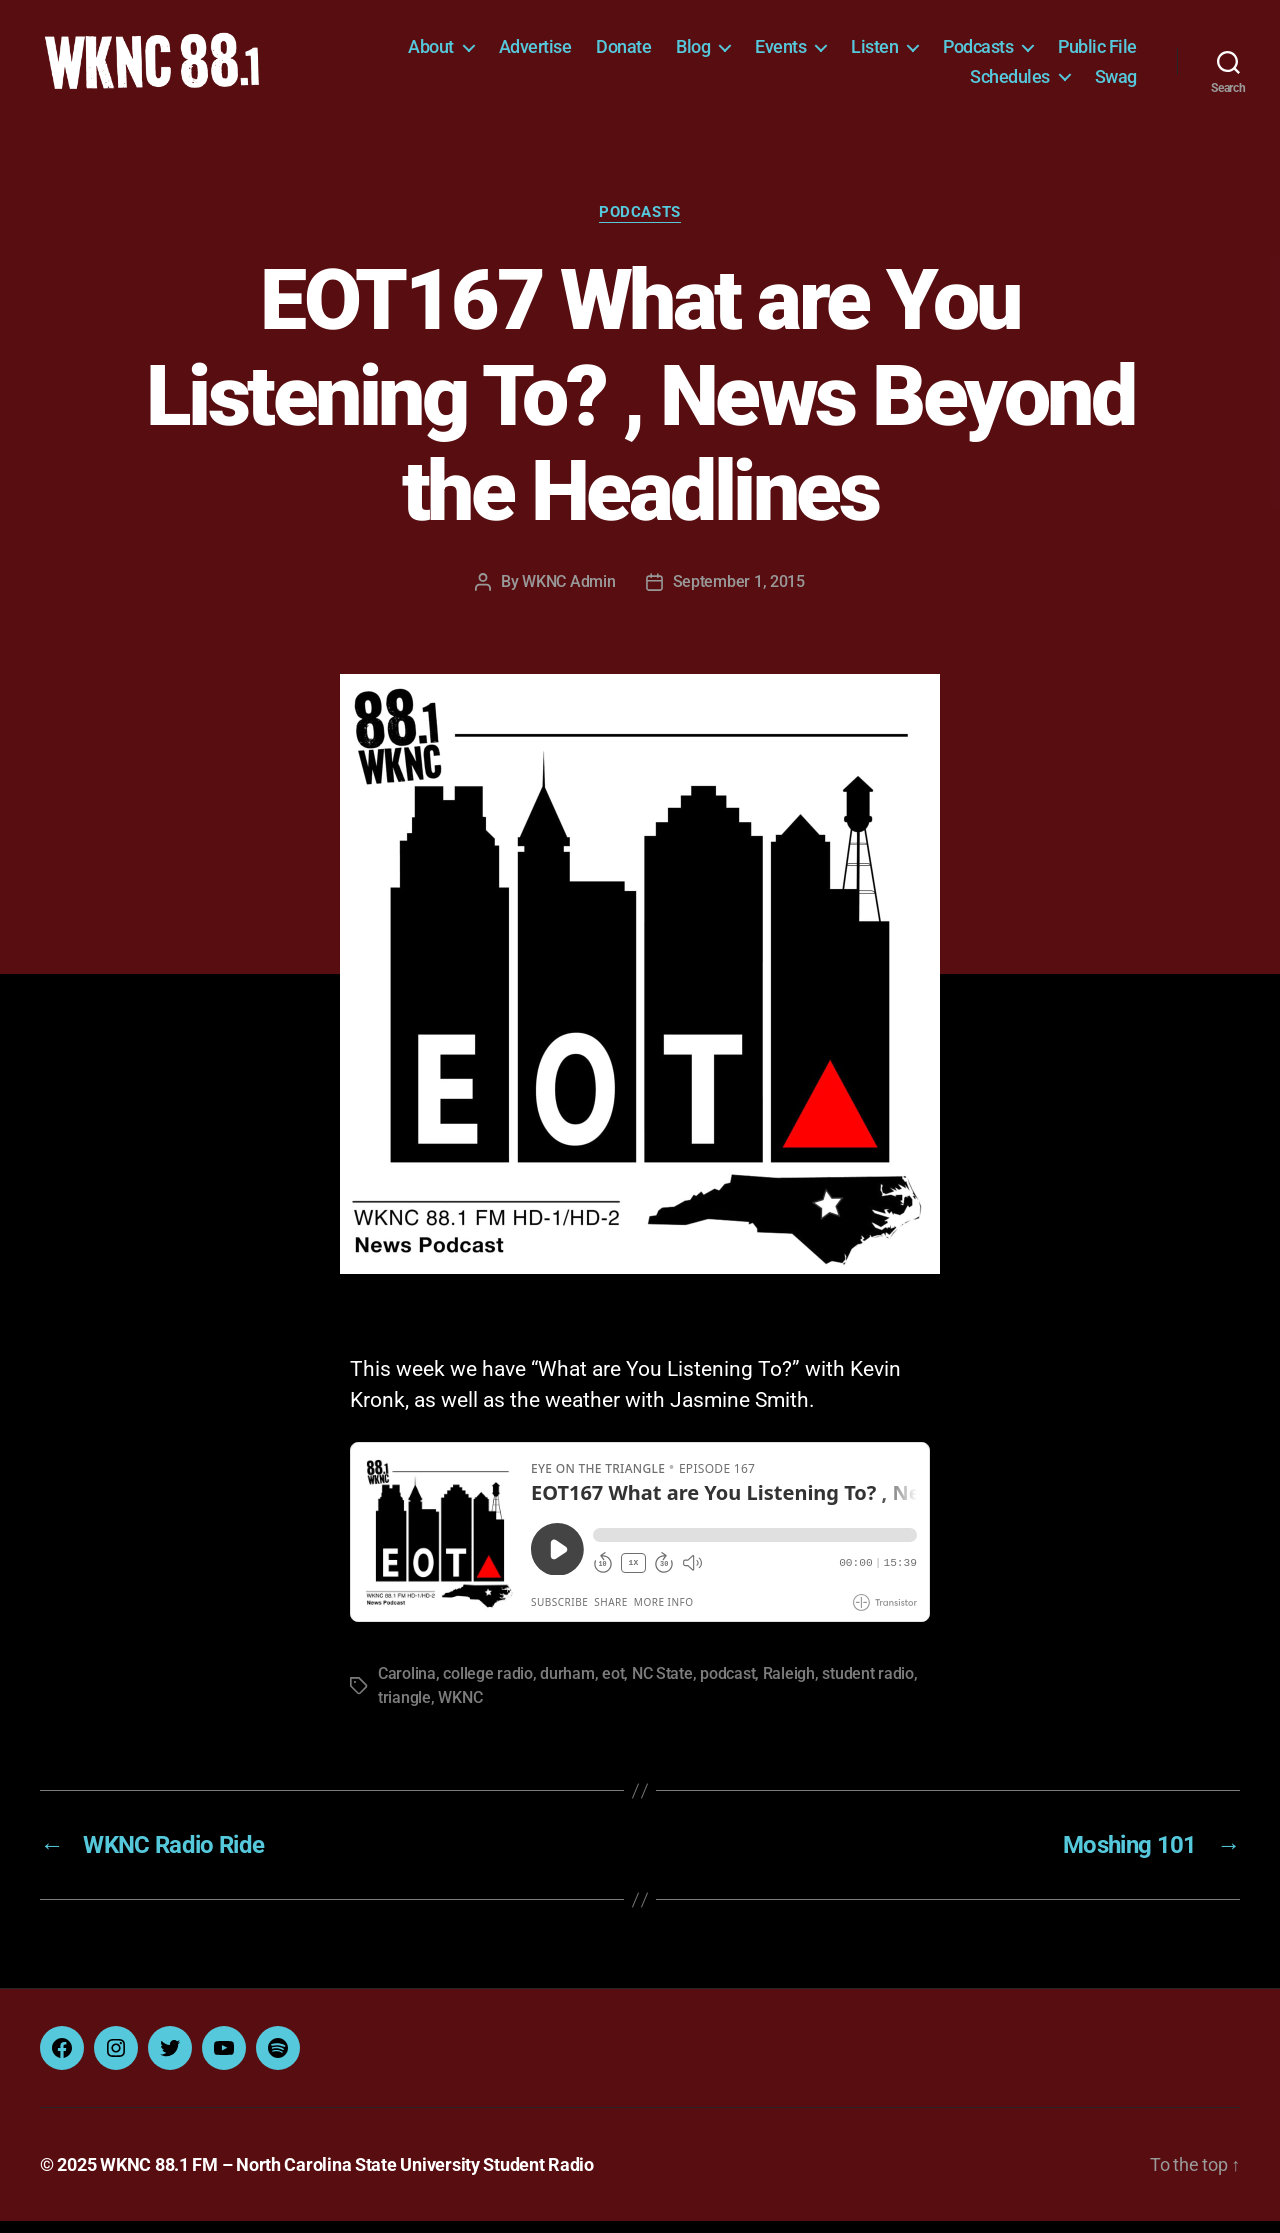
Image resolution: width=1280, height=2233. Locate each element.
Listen (874, 52)
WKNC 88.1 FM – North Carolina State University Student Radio (347, 2176)
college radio (488, 1685)
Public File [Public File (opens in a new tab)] (1097, 52)
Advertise (535, 52)
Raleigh (789, 1685)
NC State (662, 1685)
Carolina (407, 1685)
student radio (868, 1685)
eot (613, 1685)
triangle (404, 1709)
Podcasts (978, 52)
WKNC (460, 1709)
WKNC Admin (568, 593)
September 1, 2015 (739, 593)
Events (780, 52)
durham (567, 1685)
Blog (693, 52)
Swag (1116, 81)
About (431, 52)
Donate (623, 52)
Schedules (1010, 81)
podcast (727, 1685)
